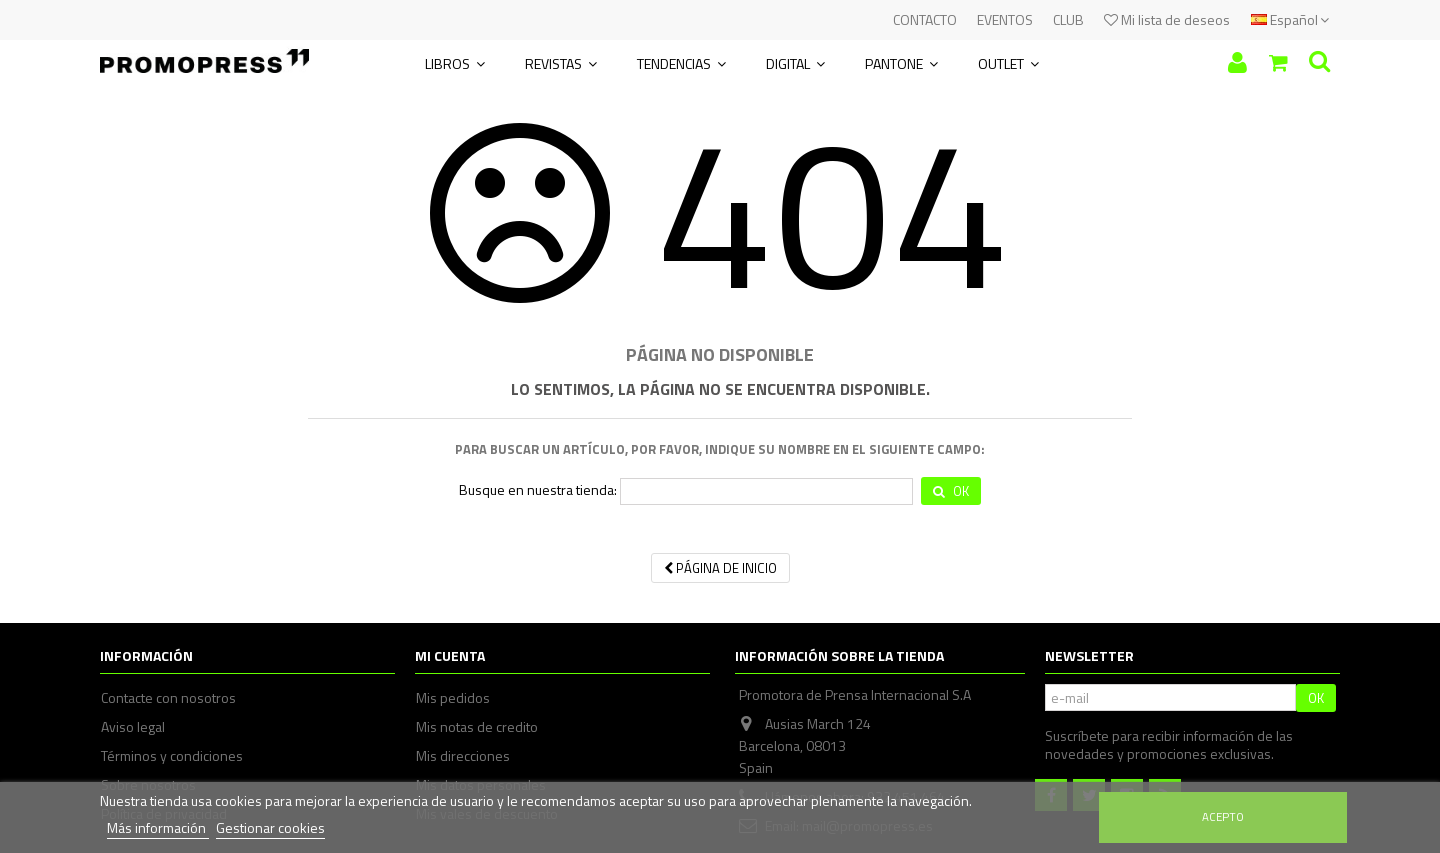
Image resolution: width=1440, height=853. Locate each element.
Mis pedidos (453, 698)
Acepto (1223, 816)
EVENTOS (1005, 19)
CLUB (1068, 19)
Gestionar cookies (270, 827)
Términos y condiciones (172, 756)
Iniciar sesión (1237, 62)
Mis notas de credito (477, 727)
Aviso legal (133, 727)
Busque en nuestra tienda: (538, 490)
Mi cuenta (450, 655)
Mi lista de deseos (1167, 19)
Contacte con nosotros (168, 698)
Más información (158, 827)
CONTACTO (925, 19)
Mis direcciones (463, 756)
